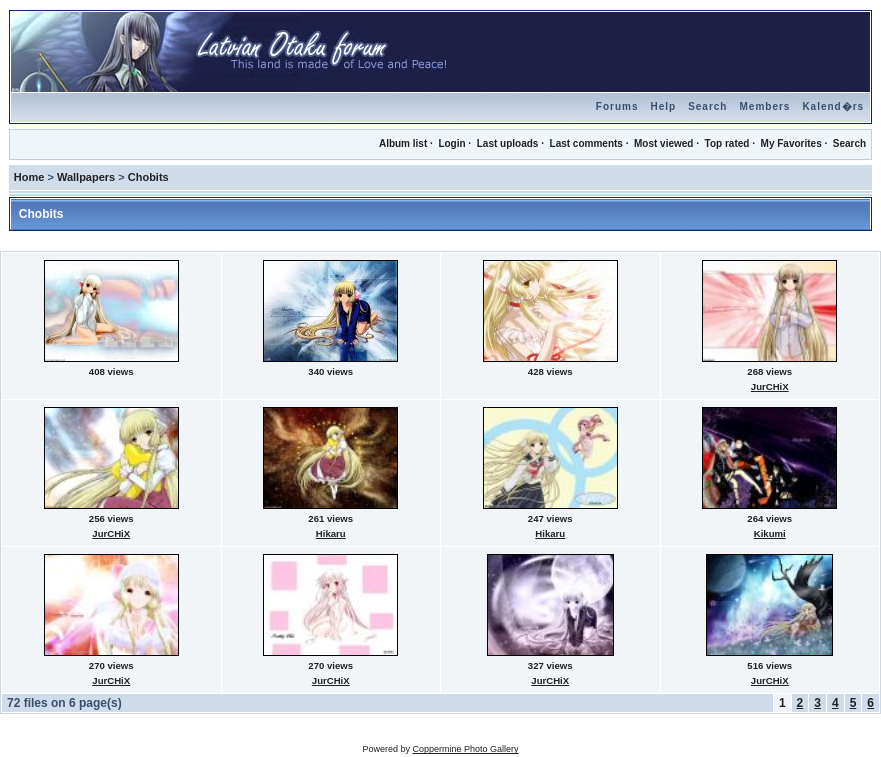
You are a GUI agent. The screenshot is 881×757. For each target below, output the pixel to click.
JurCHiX (770, 386)
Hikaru (331, 533)
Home (29, 177)
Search (707, 106)
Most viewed (663, 143)
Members (764, 106)
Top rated (727, 143)
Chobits (148, 177)
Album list (403, 143)
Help (663, 106)
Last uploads (508, 143)
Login (451, 143)
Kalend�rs (833, 106)
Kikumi (770, 533)
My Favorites (791, 143)
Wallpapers (86, 177)
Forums (617, 106)
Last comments (586, 143)
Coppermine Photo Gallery (465, 749)
